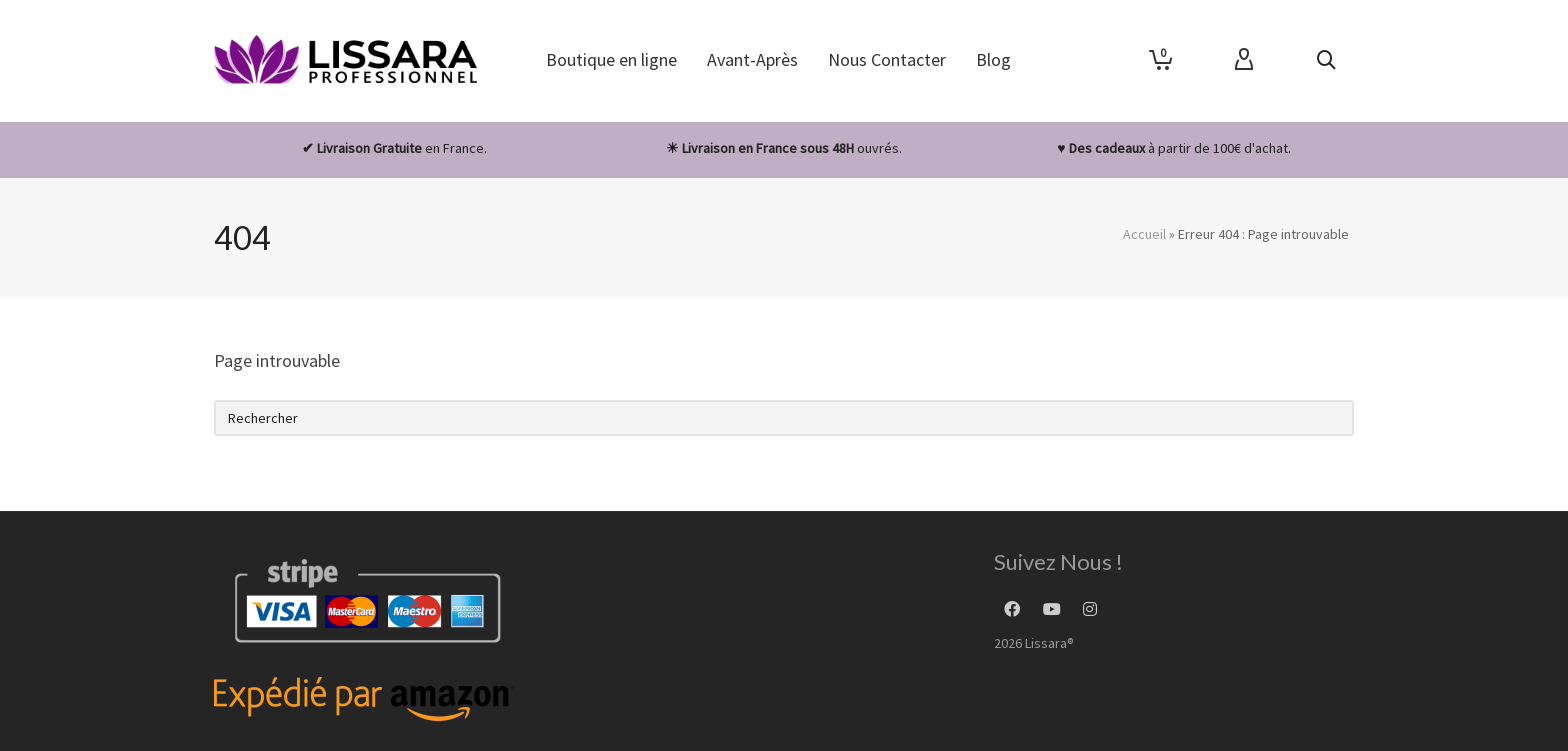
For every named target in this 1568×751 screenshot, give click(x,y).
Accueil (1144, 234)
